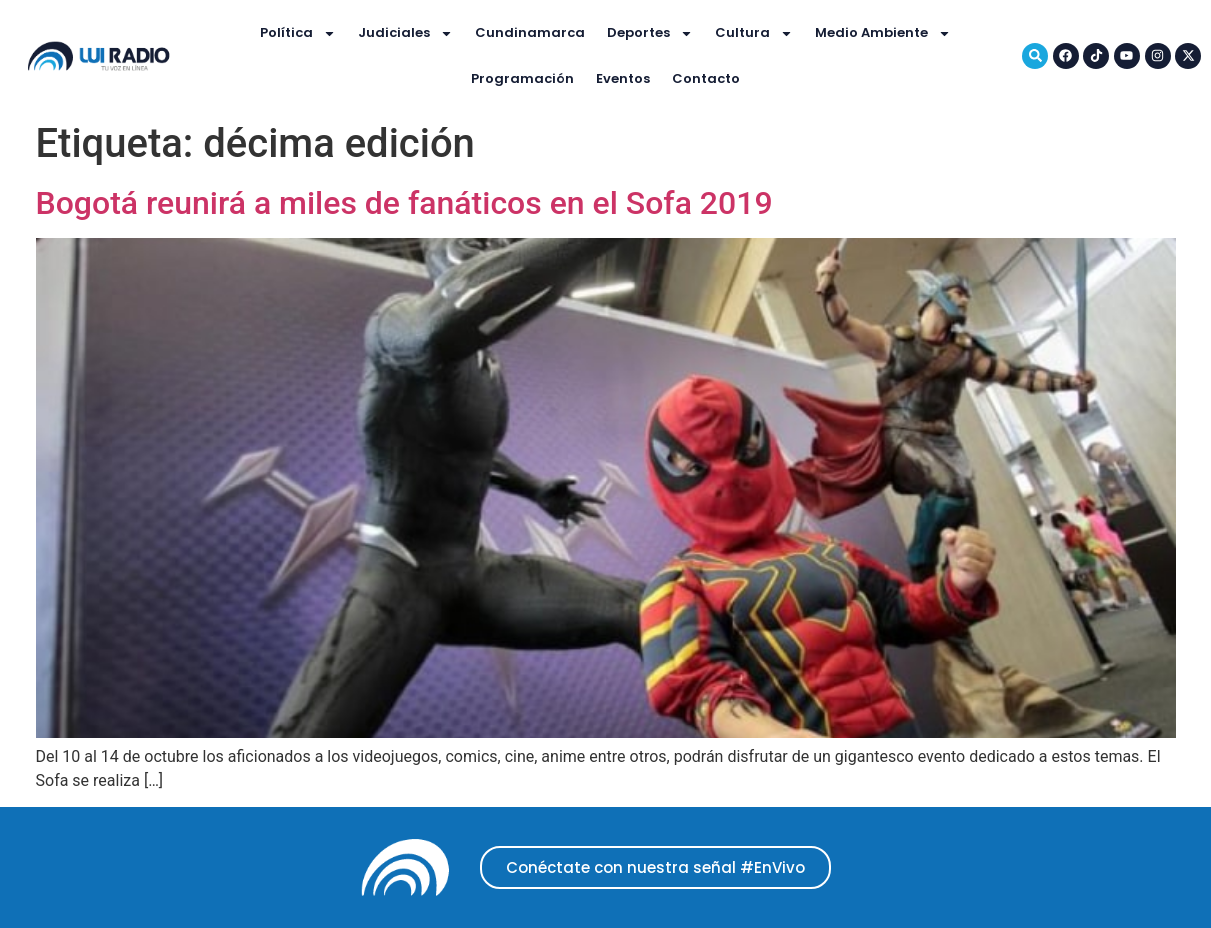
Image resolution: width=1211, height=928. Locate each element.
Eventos (623, 78)
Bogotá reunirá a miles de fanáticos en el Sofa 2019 (404, 203)
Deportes (650, 33)
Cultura (754, 33)
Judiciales (405, 33)
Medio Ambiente (883, 33)
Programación (522, 78)
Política (298, 33)
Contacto (706, 78)
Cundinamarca (530, 32)
